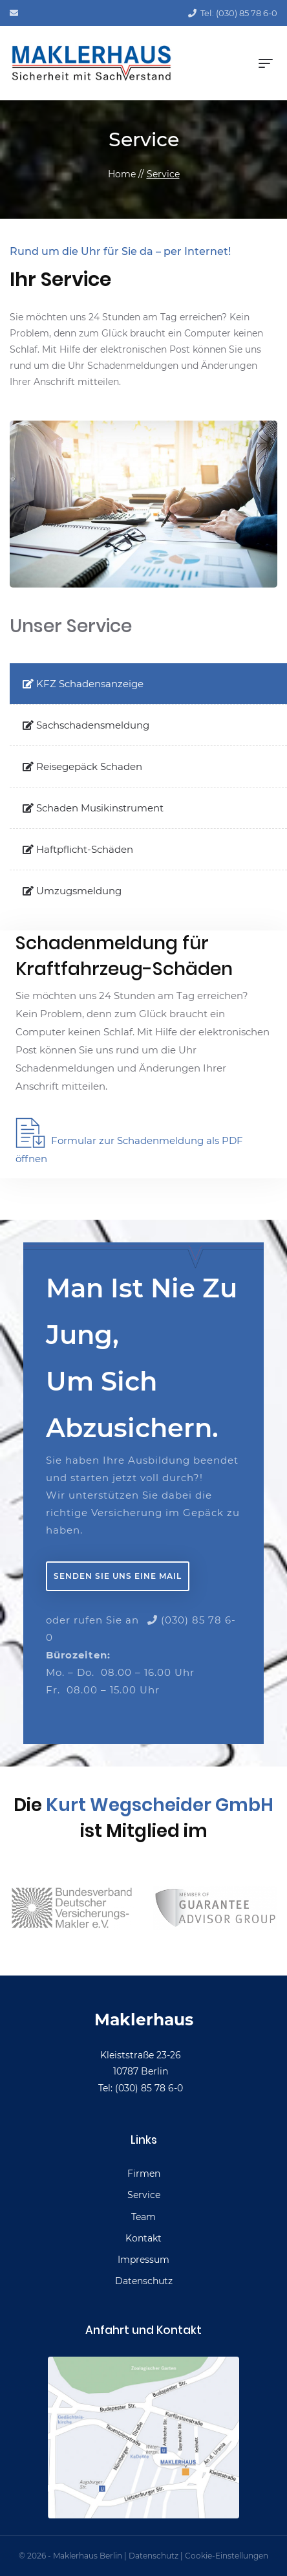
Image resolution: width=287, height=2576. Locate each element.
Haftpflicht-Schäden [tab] (78, 849)
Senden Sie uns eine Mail (118, 1576)
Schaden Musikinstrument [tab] (93, 808)
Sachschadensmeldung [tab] (86, 725)
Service (163, 174)
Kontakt (143, 2238)
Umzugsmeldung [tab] (72, 891)
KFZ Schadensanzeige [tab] (83, 683)
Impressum (143, 2259)
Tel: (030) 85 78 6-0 (232, 13)
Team (143, 2217)
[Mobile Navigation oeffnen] (266, 63)
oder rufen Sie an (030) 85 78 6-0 (141, 1629)
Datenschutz (144, 2281)
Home (122, 174)
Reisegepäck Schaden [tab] (82, 766)
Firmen (143, 2173)
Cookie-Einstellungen (226, 2555)
